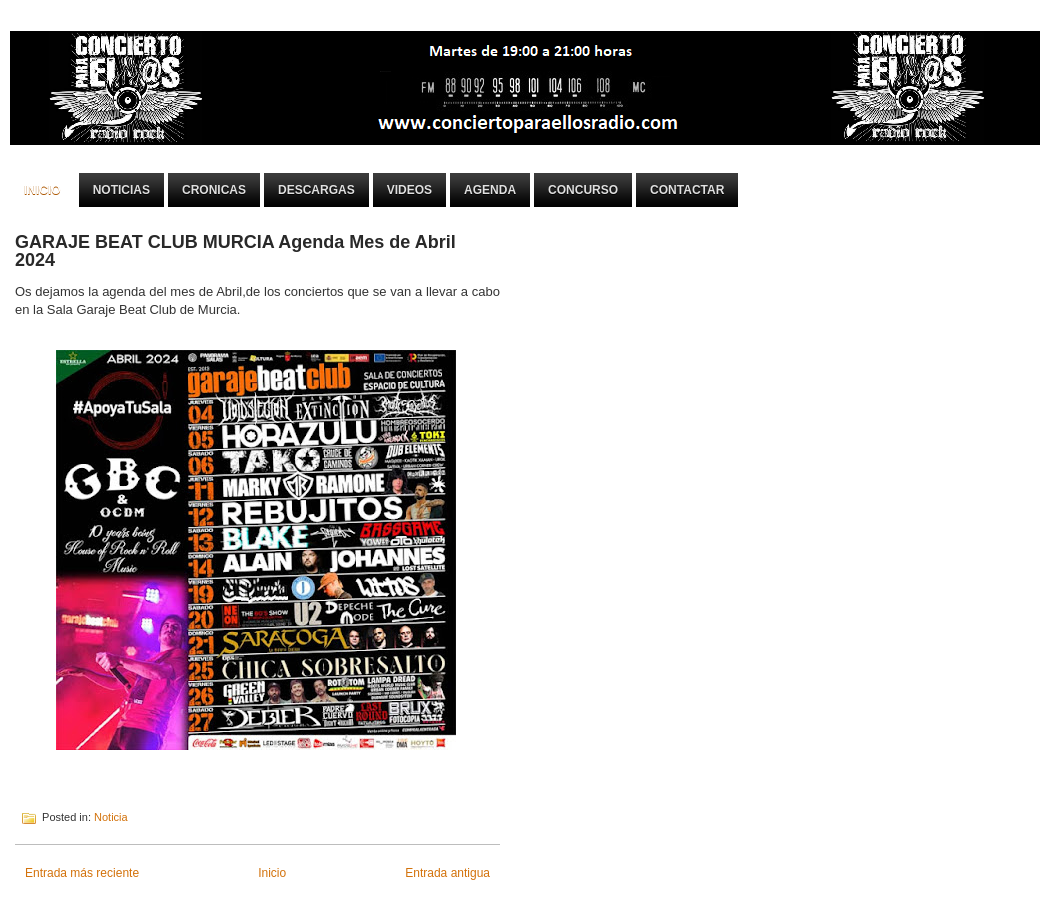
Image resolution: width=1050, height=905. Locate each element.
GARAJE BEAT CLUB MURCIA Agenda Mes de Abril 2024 (235, 251)
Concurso (583, 190)
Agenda (490, 190)
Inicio (42, 190)
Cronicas (214, 190)
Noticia (111, 817)
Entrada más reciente (82, 873)
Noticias (121, 190)
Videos (409, 190)
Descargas (316, 190)
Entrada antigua (447, 873)
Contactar (687, 190)
